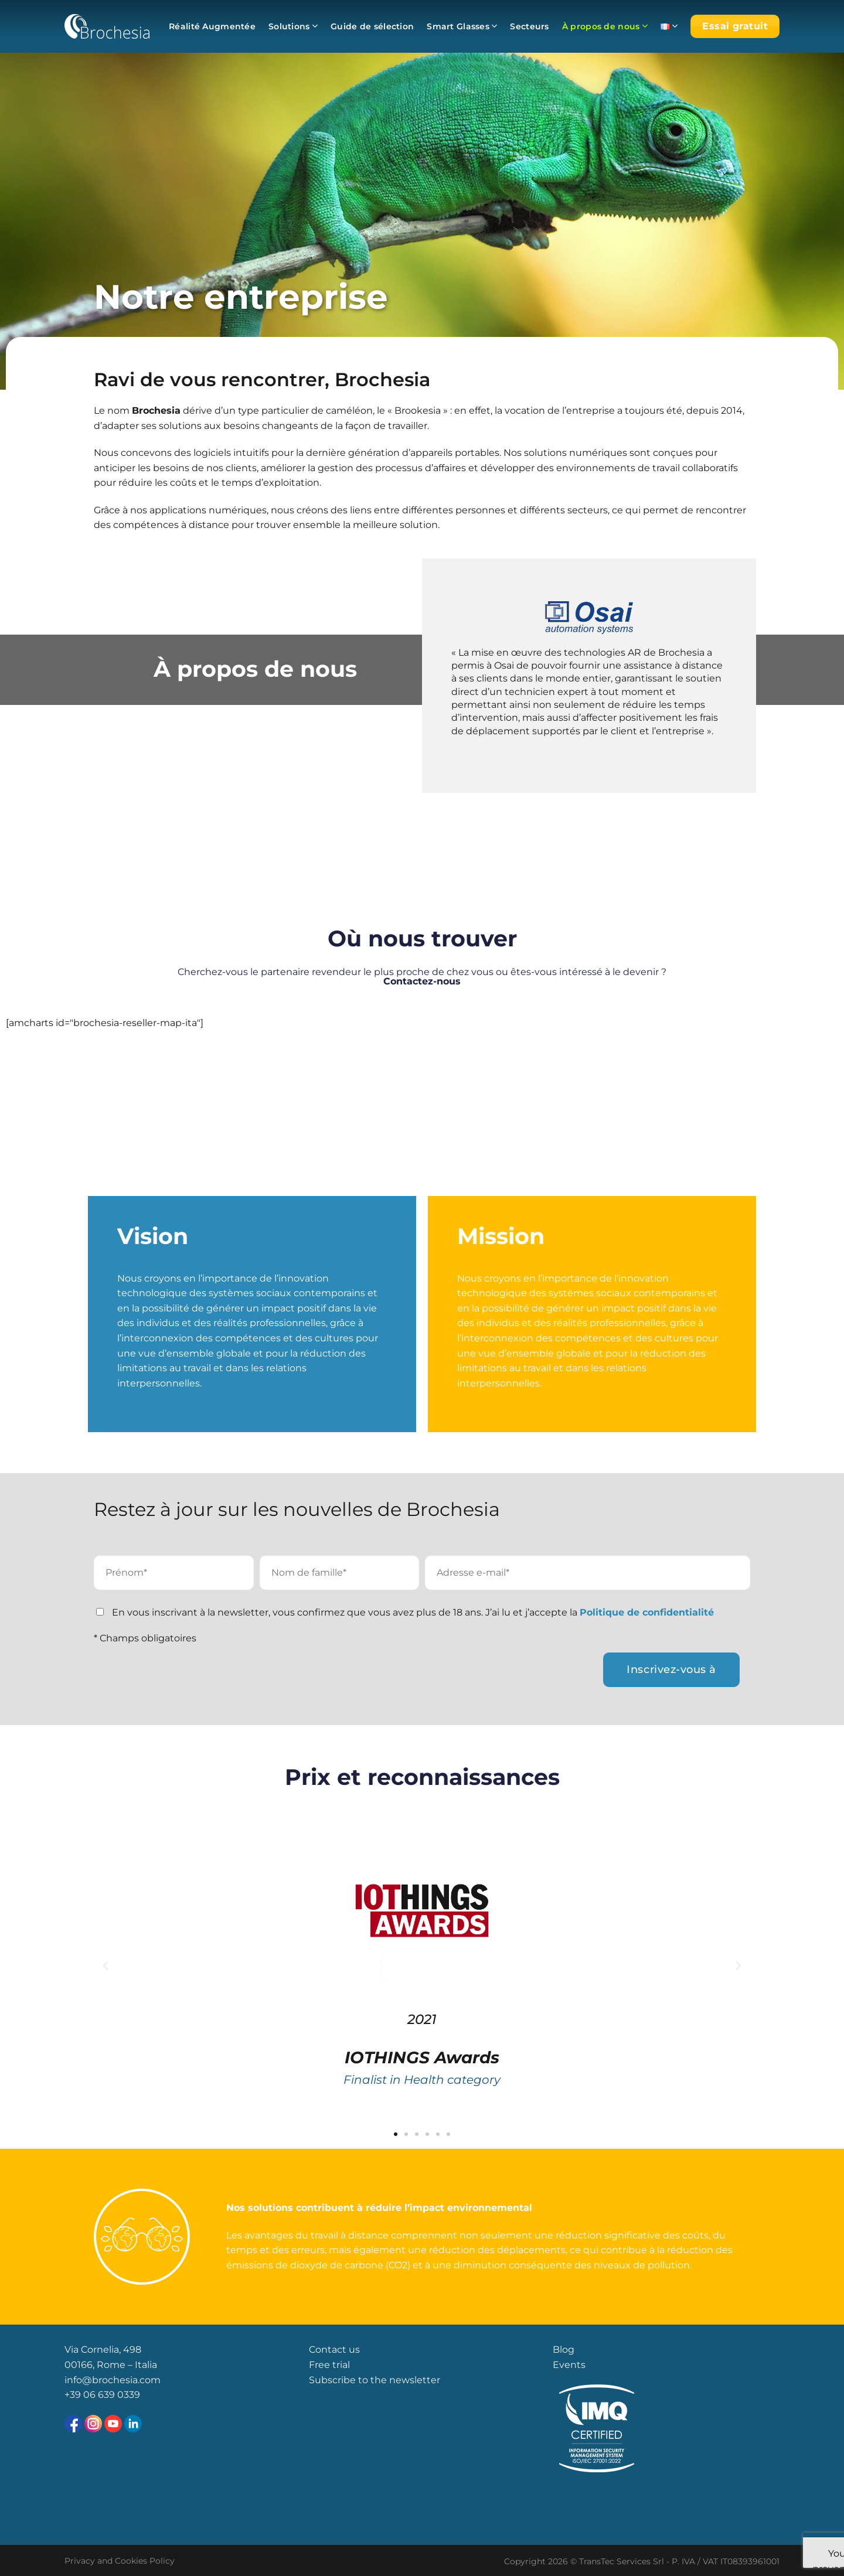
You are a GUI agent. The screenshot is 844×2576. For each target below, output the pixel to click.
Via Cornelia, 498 (102, 2349)
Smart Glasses (462, 26)
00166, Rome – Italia (110, 2364)
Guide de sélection (372, 26)
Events (569, 2364)
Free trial (329, 2364)
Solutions (293, 26)
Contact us (334, 2349)
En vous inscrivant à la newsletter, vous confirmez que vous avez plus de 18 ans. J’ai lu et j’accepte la (413, 1612)
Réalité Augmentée (212, 26)
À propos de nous (605, 26)
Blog (563, 2349)
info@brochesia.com (112, 2380)
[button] (105, 1966)
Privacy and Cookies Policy (119, 2560)
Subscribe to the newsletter (374, 2380)
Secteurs (529, 26)
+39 (73, 2394)
